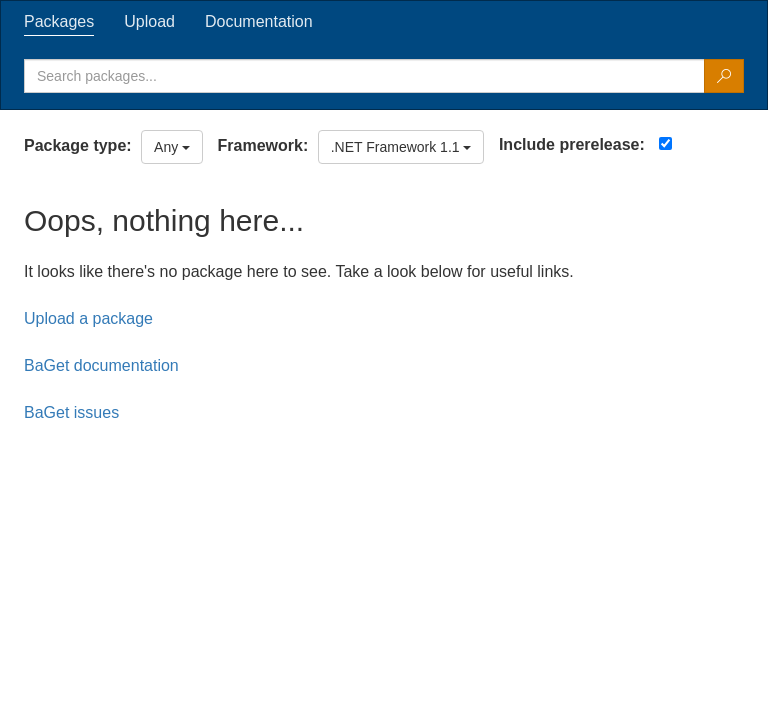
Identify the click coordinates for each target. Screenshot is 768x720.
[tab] (59, 22)
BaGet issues (71, 412)
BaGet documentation (101, 365)
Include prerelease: (572, 144)
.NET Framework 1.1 (401, 147)
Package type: (78, 145)
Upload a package (88, 318)
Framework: (263, 145)
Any (172, 147)
